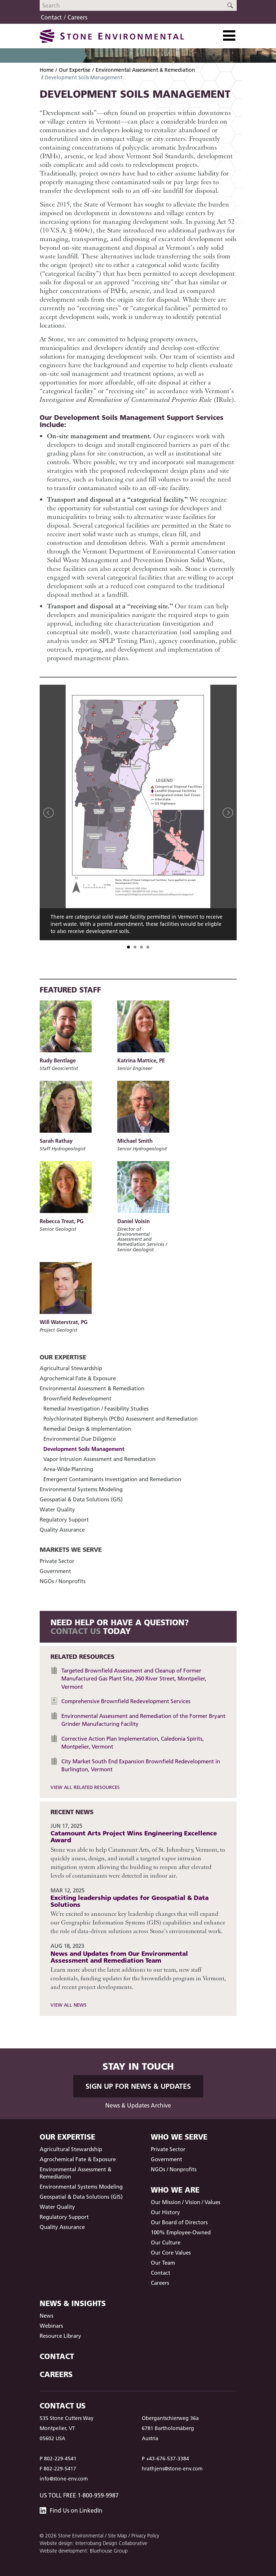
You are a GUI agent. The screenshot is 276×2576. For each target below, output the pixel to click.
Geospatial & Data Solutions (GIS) (81, 1499)
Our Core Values (171, 2252)
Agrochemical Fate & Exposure (78, 1378)
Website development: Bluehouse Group (84, 2551)
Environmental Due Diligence (79, 1438)
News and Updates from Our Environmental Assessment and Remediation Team (119, 1957)
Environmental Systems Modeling (81, 1489)
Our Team (163, 2262)
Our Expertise (75, 70)
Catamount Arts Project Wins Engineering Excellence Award (134, 1836)
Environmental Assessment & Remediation (145, 70)
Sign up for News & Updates (138, 2086)
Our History (165, 2212)
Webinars (51, 2325)
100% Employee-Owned (181, 2232)
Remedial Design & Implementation (87, 1428)
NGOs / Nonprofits (63, 1581)
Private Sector (57, 1561)
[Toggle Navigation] (229, 36)
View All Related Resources (85, 1787)
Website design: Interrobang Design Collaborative (93, 2543)
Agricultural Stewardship (71, 1368)
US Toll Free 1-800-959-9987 (79, 2495)
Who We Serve (179, 2136)
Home (47, 70)
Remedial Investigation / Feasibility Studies (96, 1408)
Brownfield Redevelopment (77, 1398)
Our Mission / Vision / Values (185, 2202)
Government (55, 1571)
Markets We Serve (71, 1549)
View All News (69, 2005)
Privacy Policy (145, 2535)
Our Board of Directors (179, 2222)
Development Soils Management (83, 1448)
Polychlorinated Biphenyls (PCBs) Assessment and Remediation (120, 1418)
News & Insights (73, 2303)
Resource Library (60, 2335)
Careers (77, 17)
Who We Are (175, 2189)
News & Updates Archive (138, 2105)
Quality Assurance (62, 1529)
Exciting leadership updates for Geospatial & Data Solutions (130, 1901)
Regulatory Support (64, 1519)
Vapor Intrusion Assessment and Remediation (99, 1459)
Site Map (117, 2535)
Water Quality (57, 1509)
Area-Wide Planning (68, 1469)
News (46, 2315)
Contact (51, 17)
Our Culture (165, 2242)
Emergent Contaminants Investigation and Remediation (112, 1479)
